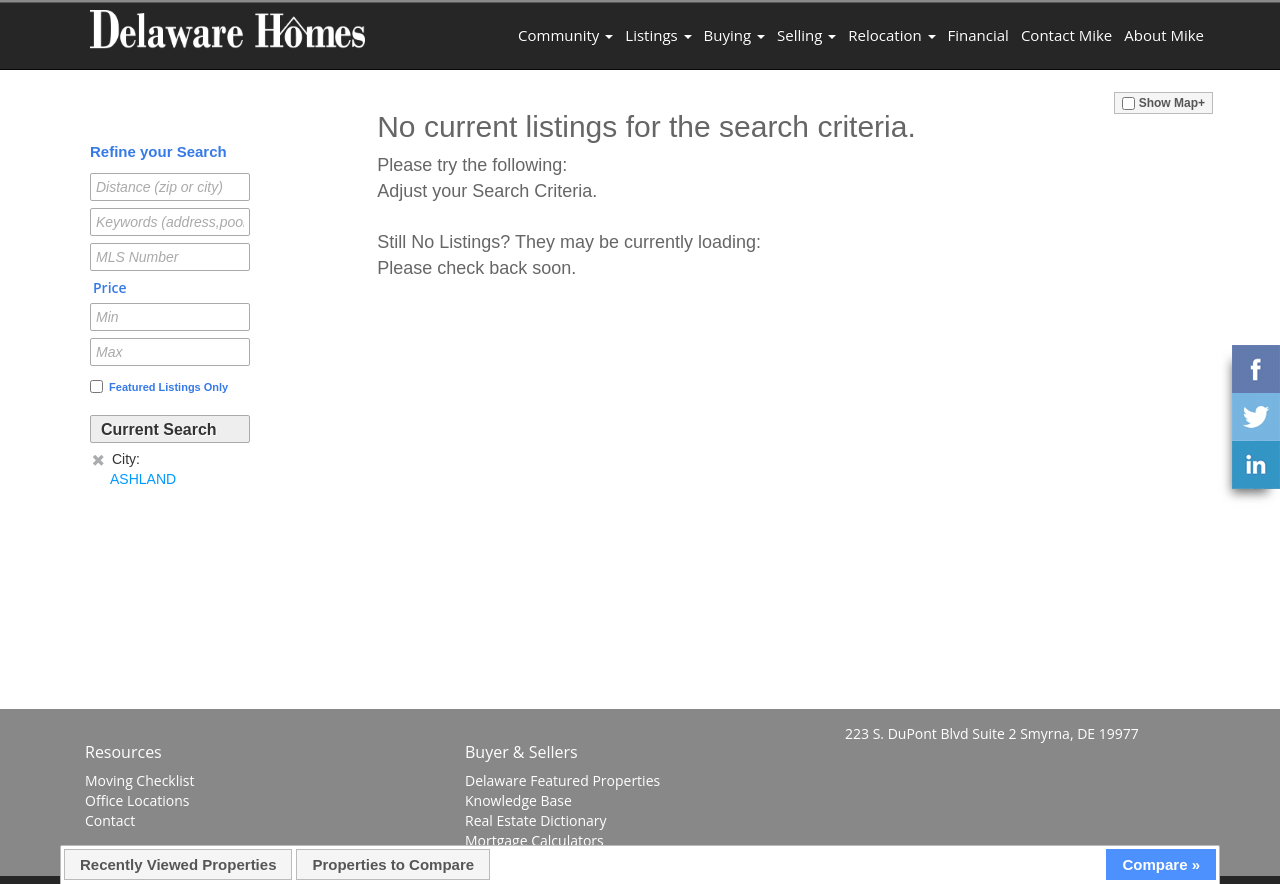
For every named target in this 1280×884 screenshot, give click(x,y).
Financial (978, 35)
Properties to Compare (393, 864)
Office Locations (137, 800)
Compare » (1161, 864)
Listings (658, 35)
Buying (734, 35)
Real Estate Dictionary (536, 820)
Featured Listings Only (159, 386)
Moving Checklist (139, 780)
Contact (110, 820)
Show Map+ (1163, 103)
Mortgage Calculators (534, 840)
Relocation (891, 35)
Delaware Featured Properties (562, 780)
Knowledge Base (518, 800)
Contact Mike (1066, 35)
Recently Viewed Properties (178, 864)
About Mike (1164, 35)
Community (565, 35)
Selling (806, 35)
